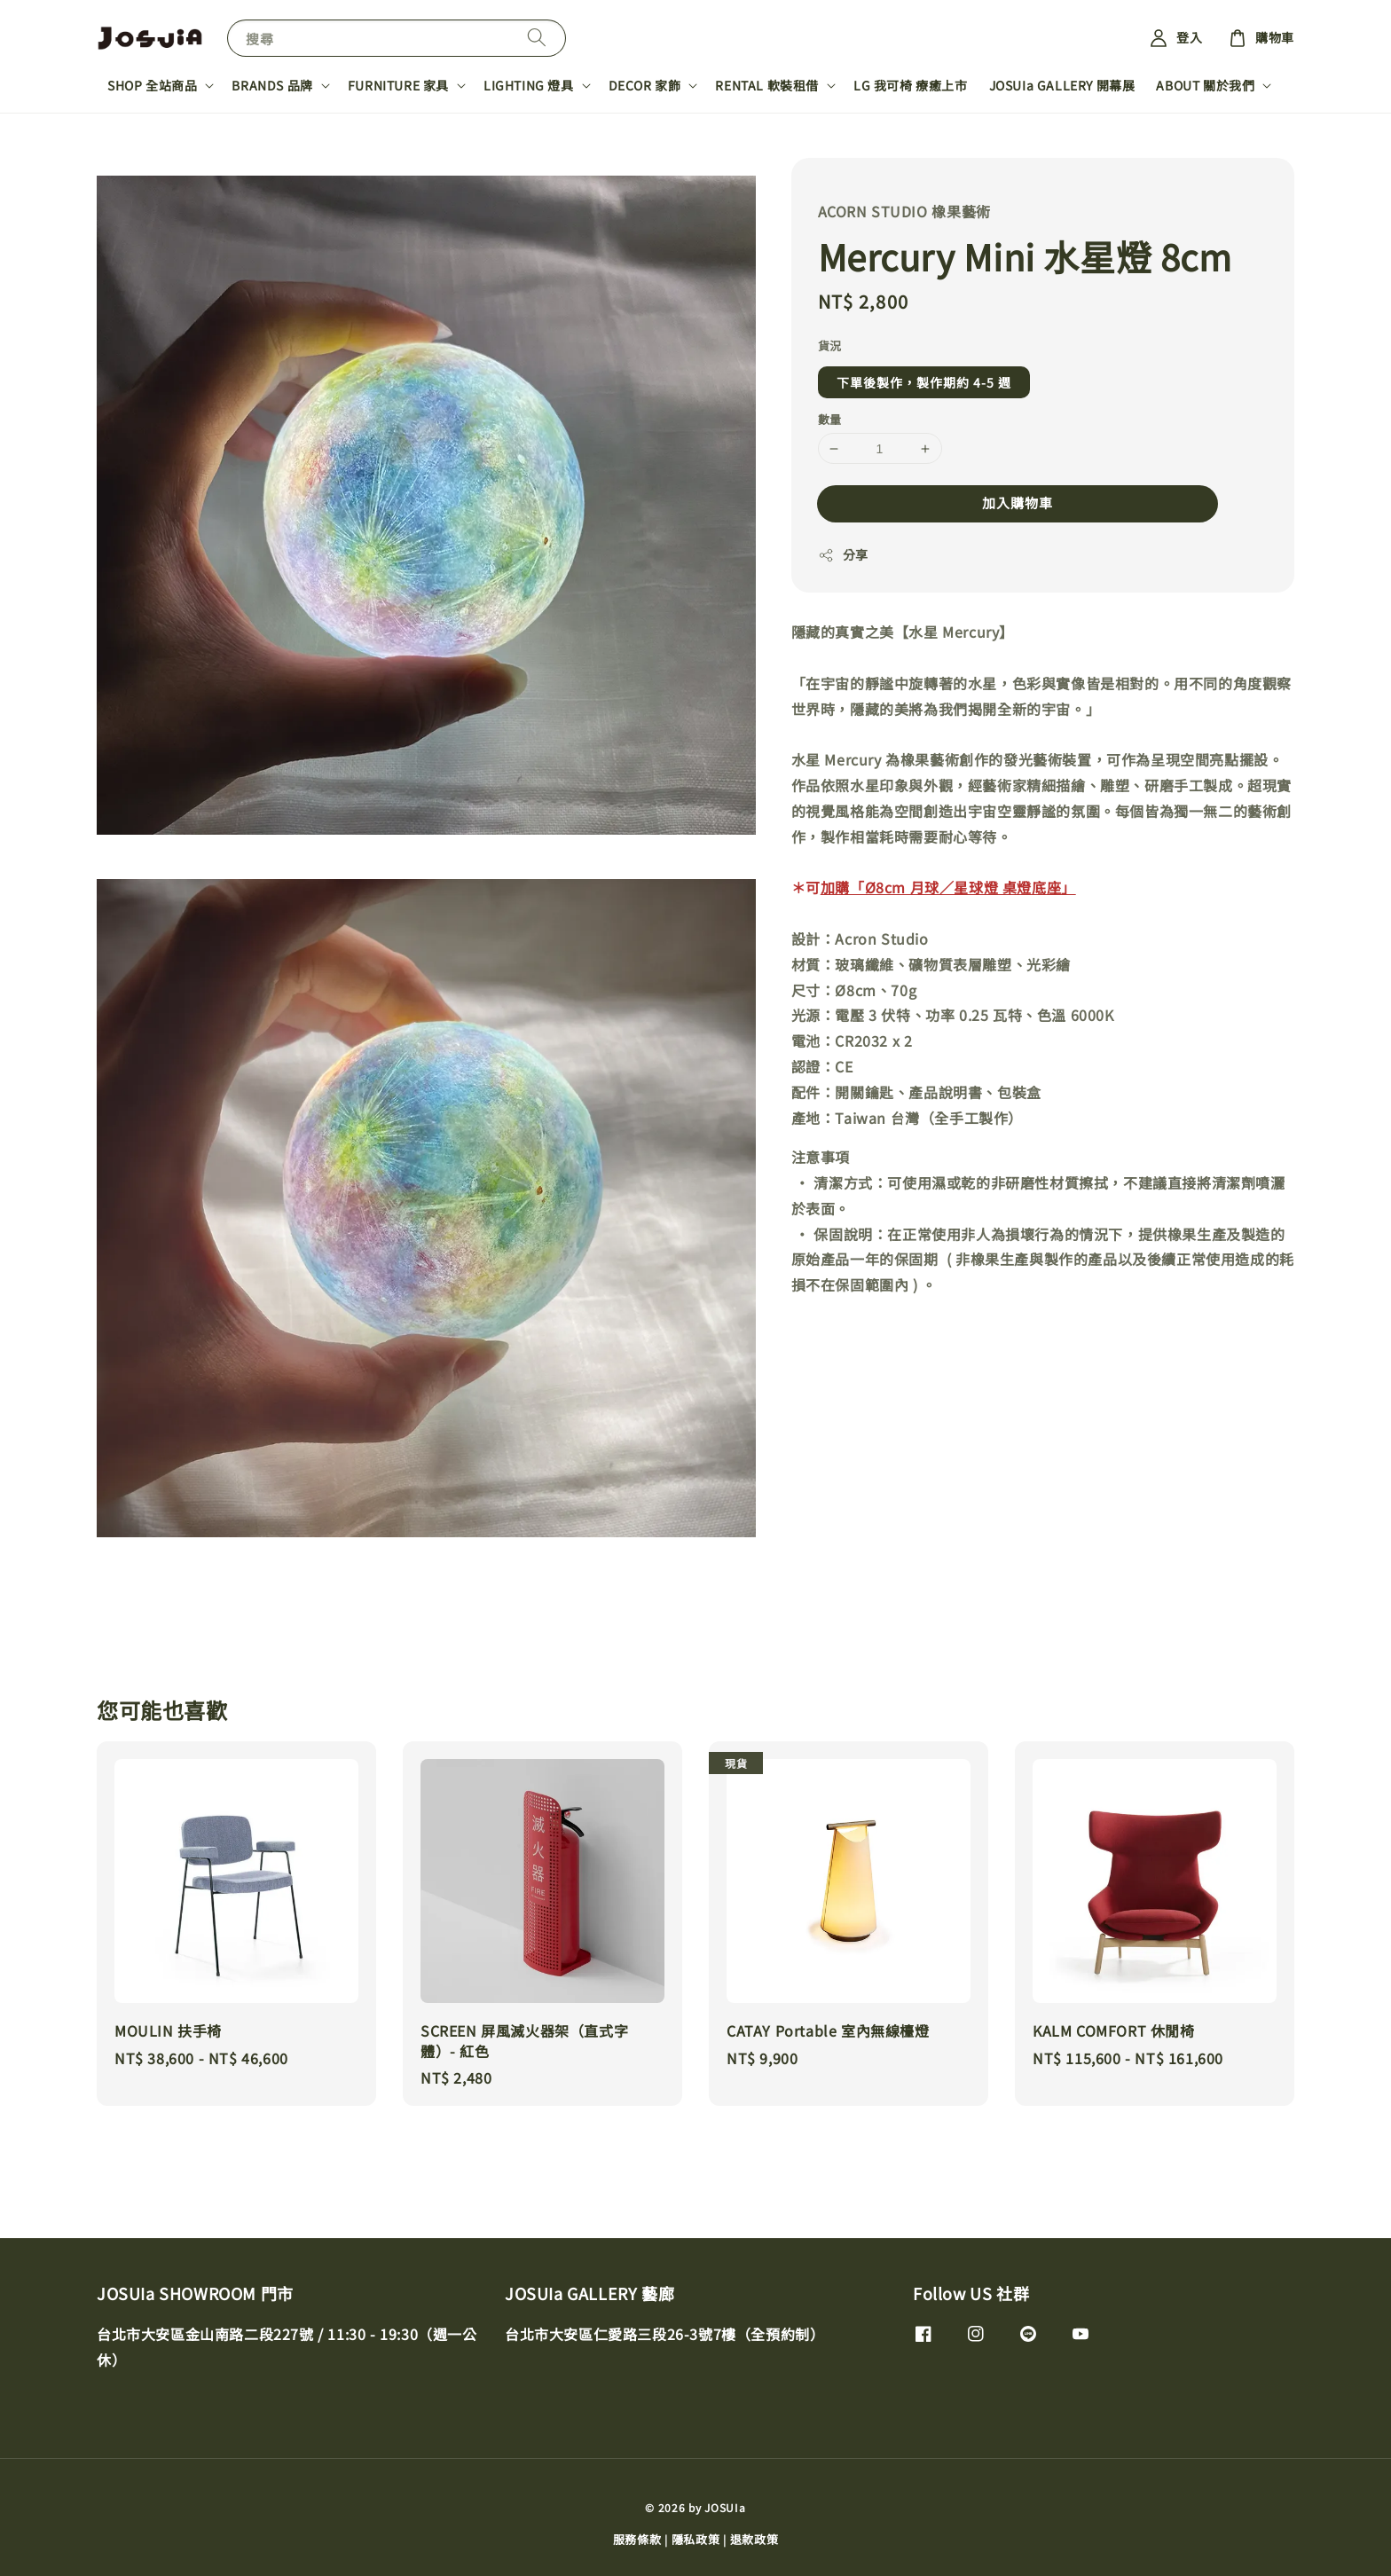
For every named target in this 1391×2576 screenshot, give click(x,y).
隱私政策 (696, 2539)
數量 (830, 419)
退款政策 (754, 2539)
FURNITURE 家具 (398, 85)
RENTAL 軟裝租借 (767, 85)
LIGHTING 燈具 (528, 85)
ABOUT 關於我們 (1205, 85)
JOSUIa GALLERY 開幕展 (1062, 85)
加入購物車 (1017, 502)
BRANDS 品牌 (272, 85)
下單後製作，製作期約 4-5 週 (924, 382)
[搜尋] (536, 37)
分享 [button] (843, 554)
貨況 (830, 345)
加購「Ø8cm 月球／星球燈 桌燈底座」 (948, 887)
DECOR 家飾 (645, 85)
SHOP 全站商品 (152, 85)
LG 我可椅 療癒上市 (910, 85)
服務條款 (637, 2539)
